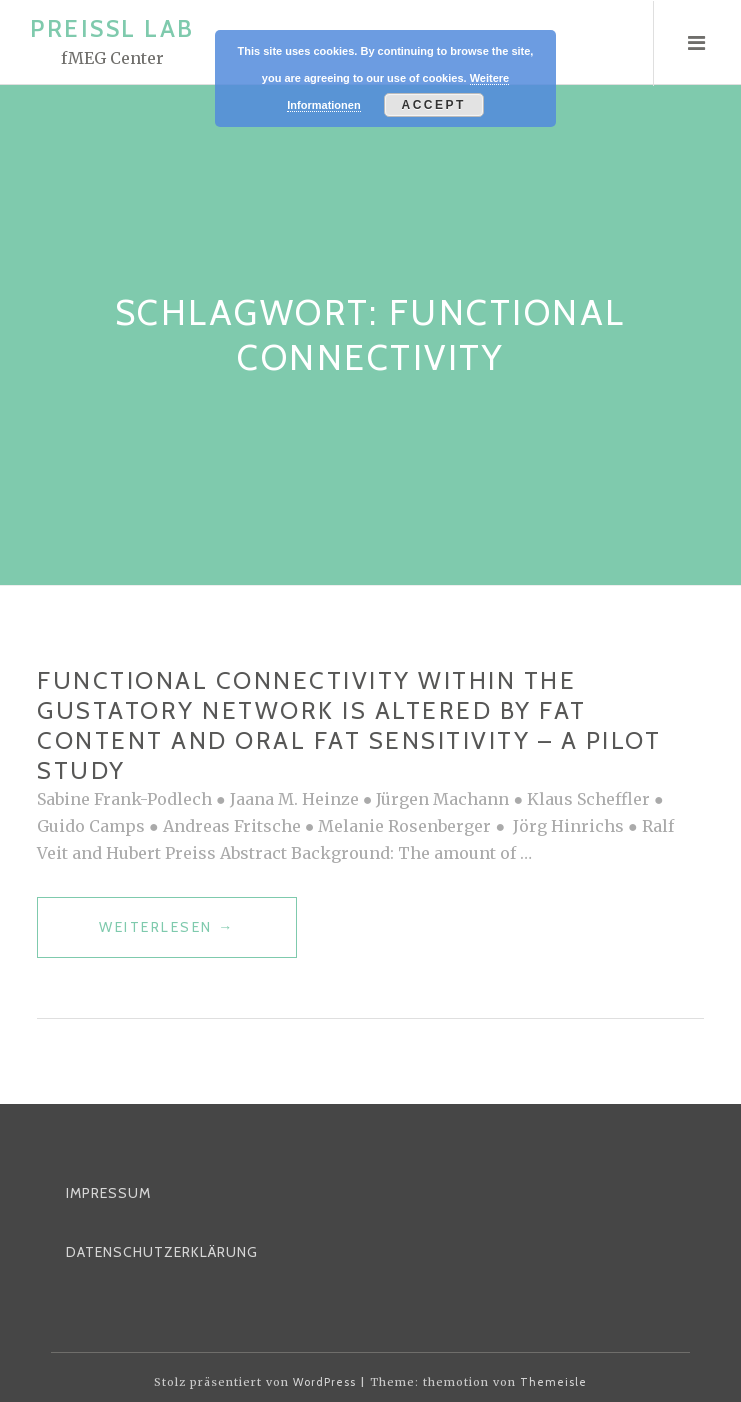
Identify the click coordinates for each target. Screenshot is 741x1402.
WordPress (324, 1382)
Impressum (108, 1193)
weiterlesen (166, 935)
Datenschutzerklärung (162, 1252)
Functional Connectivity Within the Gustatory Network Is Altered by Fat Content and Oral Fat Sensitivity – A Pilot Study (349, 725)
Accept (434, 105)
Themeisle (553, 1382)
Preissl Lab (112, 28)
